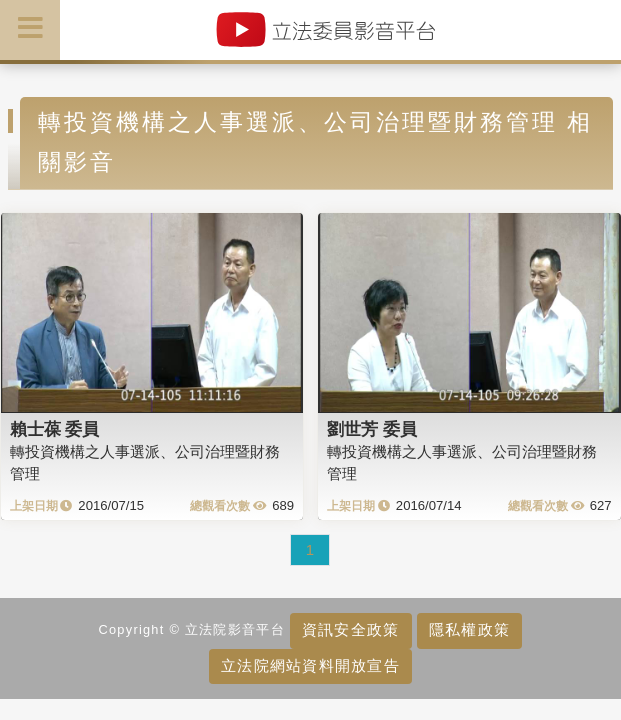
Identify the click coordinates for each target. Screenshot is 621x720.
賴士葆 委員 (55, 429)
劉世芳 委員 (372, 429)
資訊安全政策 (351, 629)
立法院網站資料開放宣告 (310, 665)
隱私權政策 (469, 629)
